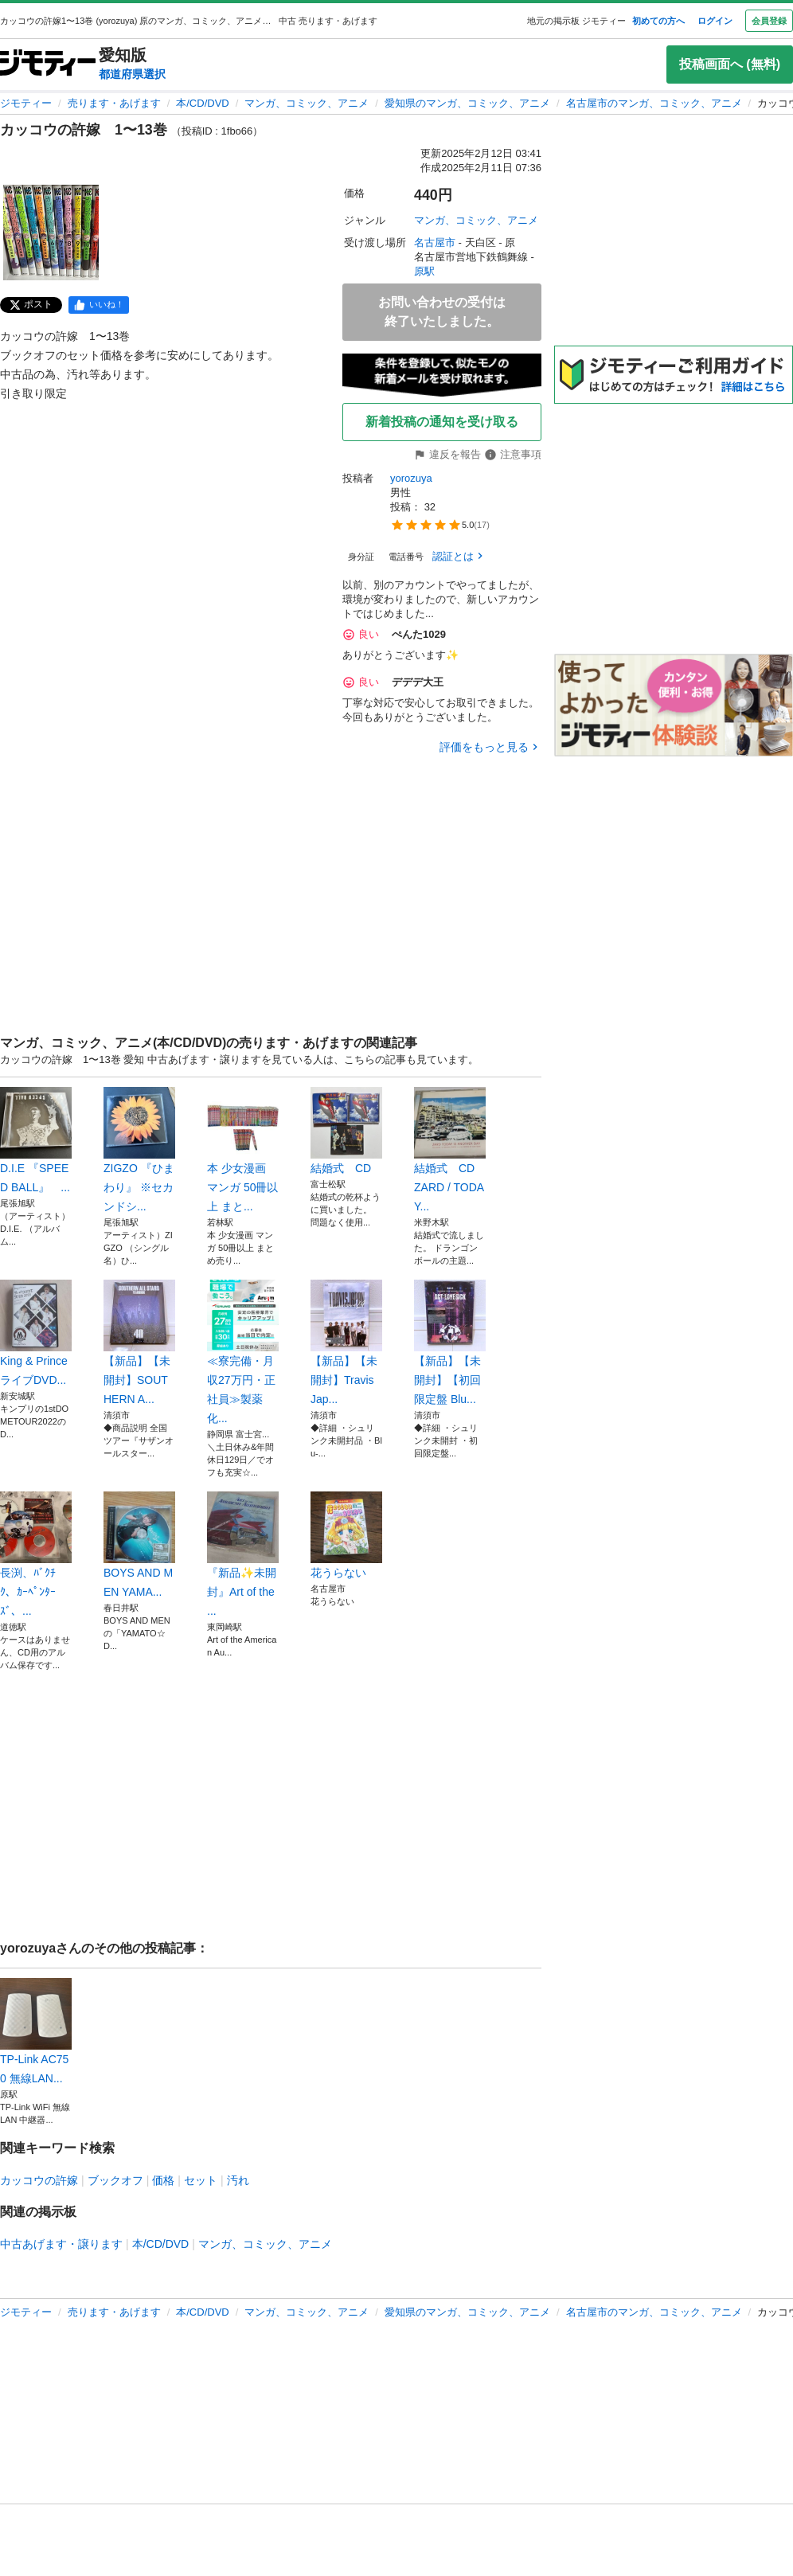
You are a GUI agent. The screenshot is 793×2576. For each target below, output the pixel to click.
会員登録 (769, 20)
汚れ (238, 2180)
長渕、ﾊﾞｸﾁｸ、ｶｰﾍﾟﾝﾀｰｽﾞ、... (36, 1554)
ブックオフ (115, 2180)
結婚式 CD (346, 1131)
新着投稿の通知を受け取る (441, 421)
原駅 (424, 271)
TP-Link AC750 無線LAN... (36, 2031)
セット (200, 2180)
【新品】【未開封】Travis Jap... (346, 1342)
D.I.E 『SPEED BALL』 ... (36, 1140)
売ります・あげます (114, 103)
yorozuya (411, 478)
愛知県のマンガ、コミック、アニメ (467, 103)
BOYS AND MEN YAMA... (139, 1544)
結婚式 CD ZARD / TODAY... (450, 1150)
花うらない (346, 1535)
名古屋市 (434, 242)
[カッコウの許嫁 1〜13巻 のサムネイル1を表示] (51, 232)
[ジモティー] (48, 64)
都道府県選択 (132, 74)
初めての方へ (658, 20)
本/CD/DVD (202, 103)
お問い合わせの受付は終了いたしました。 (442, 311)
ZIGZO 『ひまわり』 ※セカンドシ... (139, 1150)
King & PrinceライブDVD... (36, 1333)
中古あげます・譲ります (61, 2244)
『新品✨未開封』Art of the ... (243, 1554)
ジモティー (26, 103)
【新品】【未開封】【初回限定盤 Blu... (450, 1342)
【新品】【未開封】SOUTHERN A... (139, 1342)
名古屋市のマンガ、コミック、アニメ (654, 103)
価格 (163, 2180)
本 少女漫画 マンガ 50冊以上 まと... (243, 1150)
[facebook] (98, 305)
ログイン (714, 20)
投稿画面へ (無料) (729, 64)
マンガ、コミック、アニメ (306, 103)
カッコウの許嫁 (39, 2180)
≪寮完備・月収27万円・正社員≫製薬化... (243, 1352)
